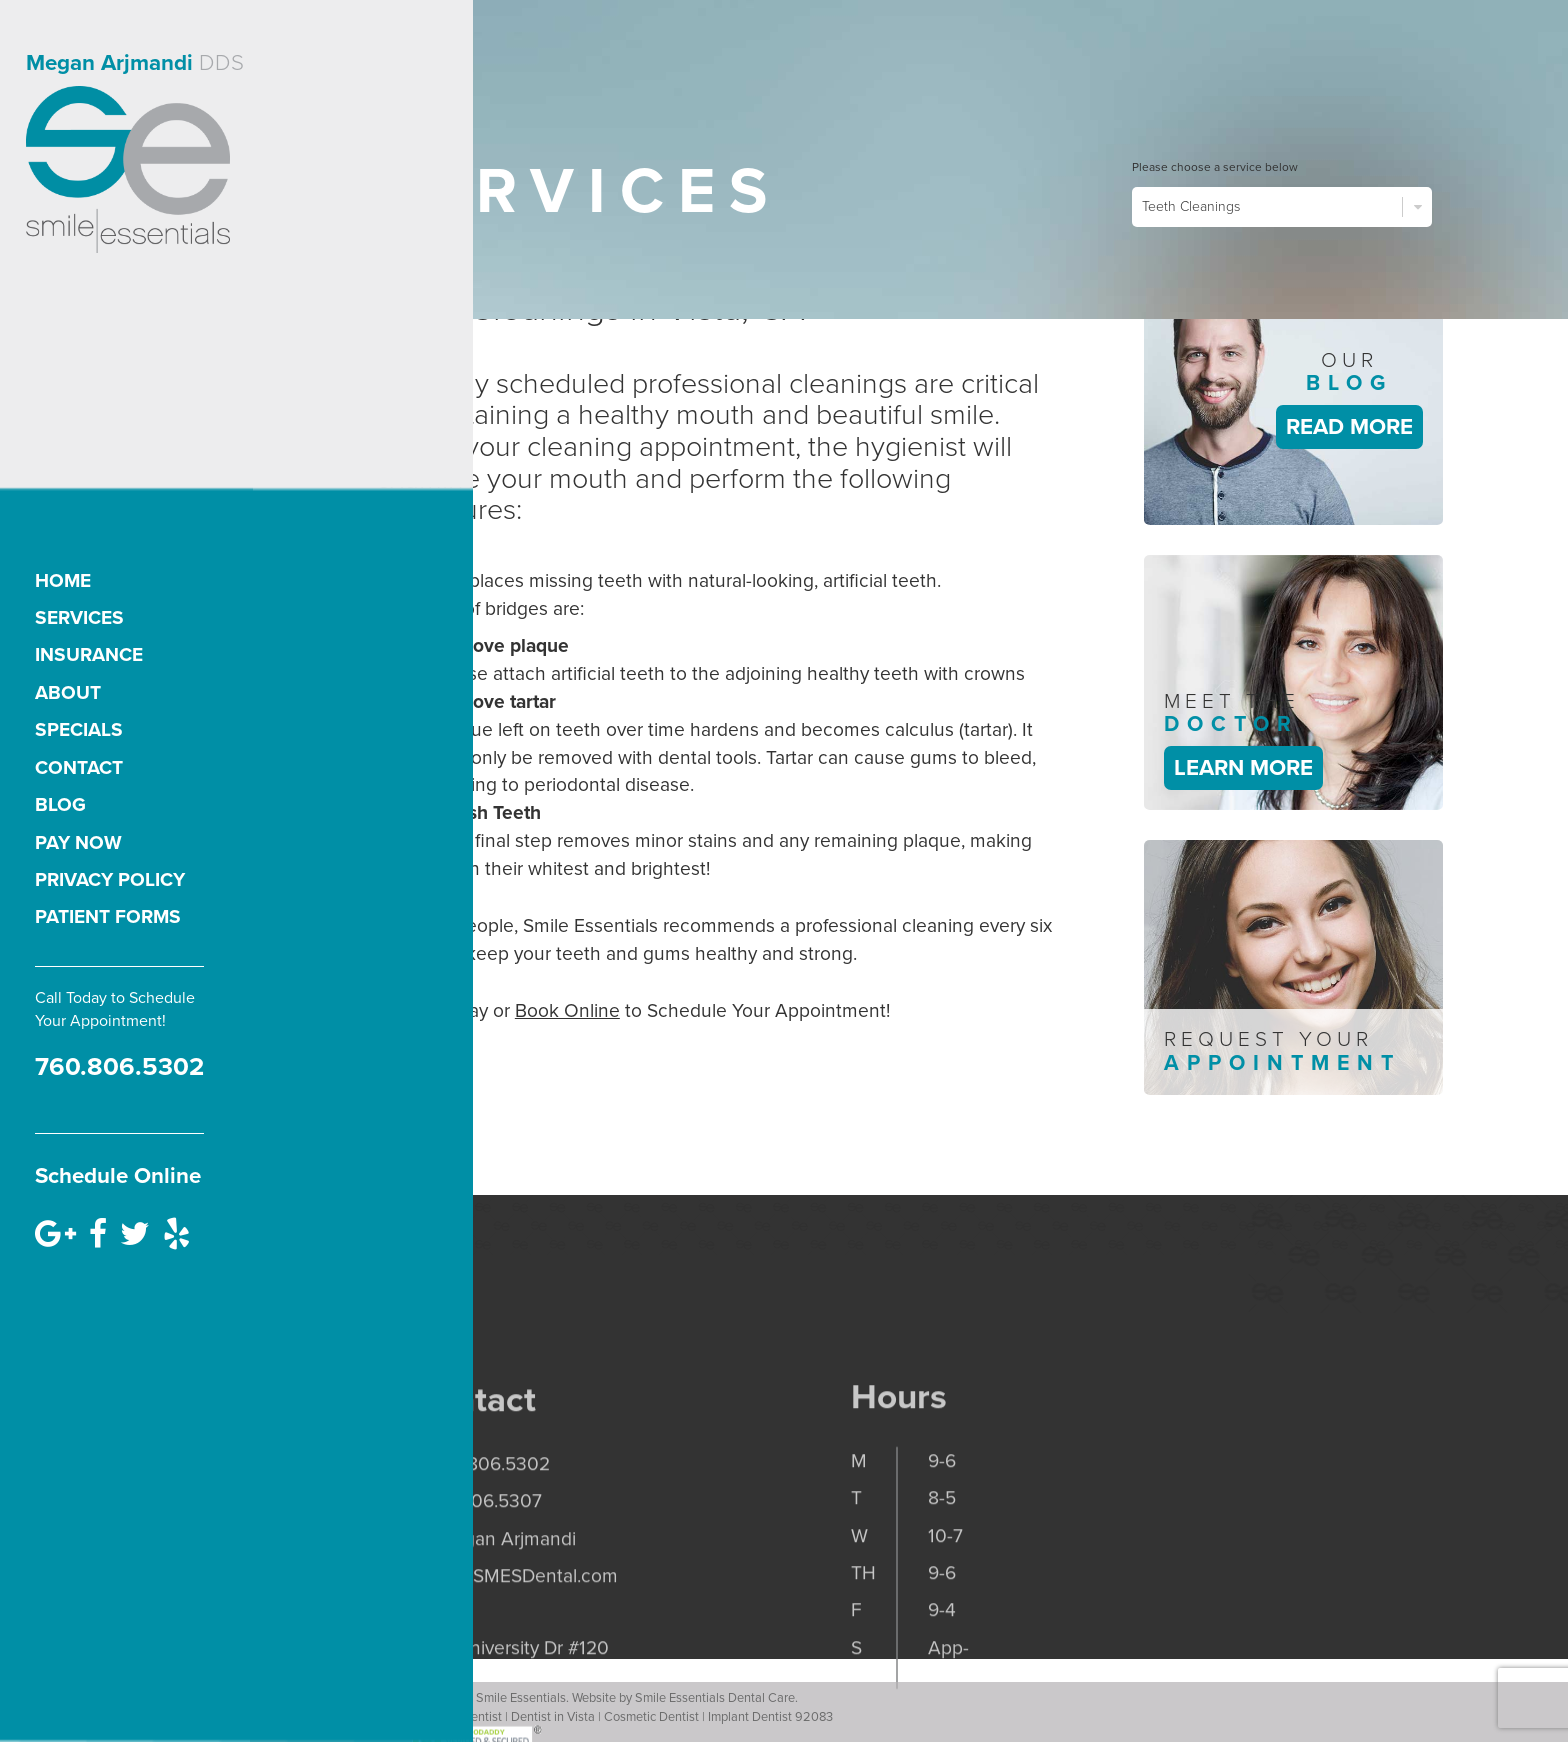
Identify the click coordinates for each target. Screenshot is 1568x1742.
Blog (60, 804)
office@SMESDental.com (514, 1663)
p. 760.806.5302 (480, 1551)
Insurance (89, 654)
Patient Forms (108, 916)
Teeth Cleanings (1282, 207)
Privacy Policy (110, 879)
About (68, 692)
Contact (79, 767)
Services (79, 617)
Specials (79, 729)
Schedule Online (118, 1175)
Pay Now (78, 842)
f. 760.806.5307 (476, 1589)
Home (63, 580)
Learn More (1243, 767)
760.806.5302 (119, 1067)
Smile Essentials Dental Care (715, 1718)
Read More (1349, 426)
